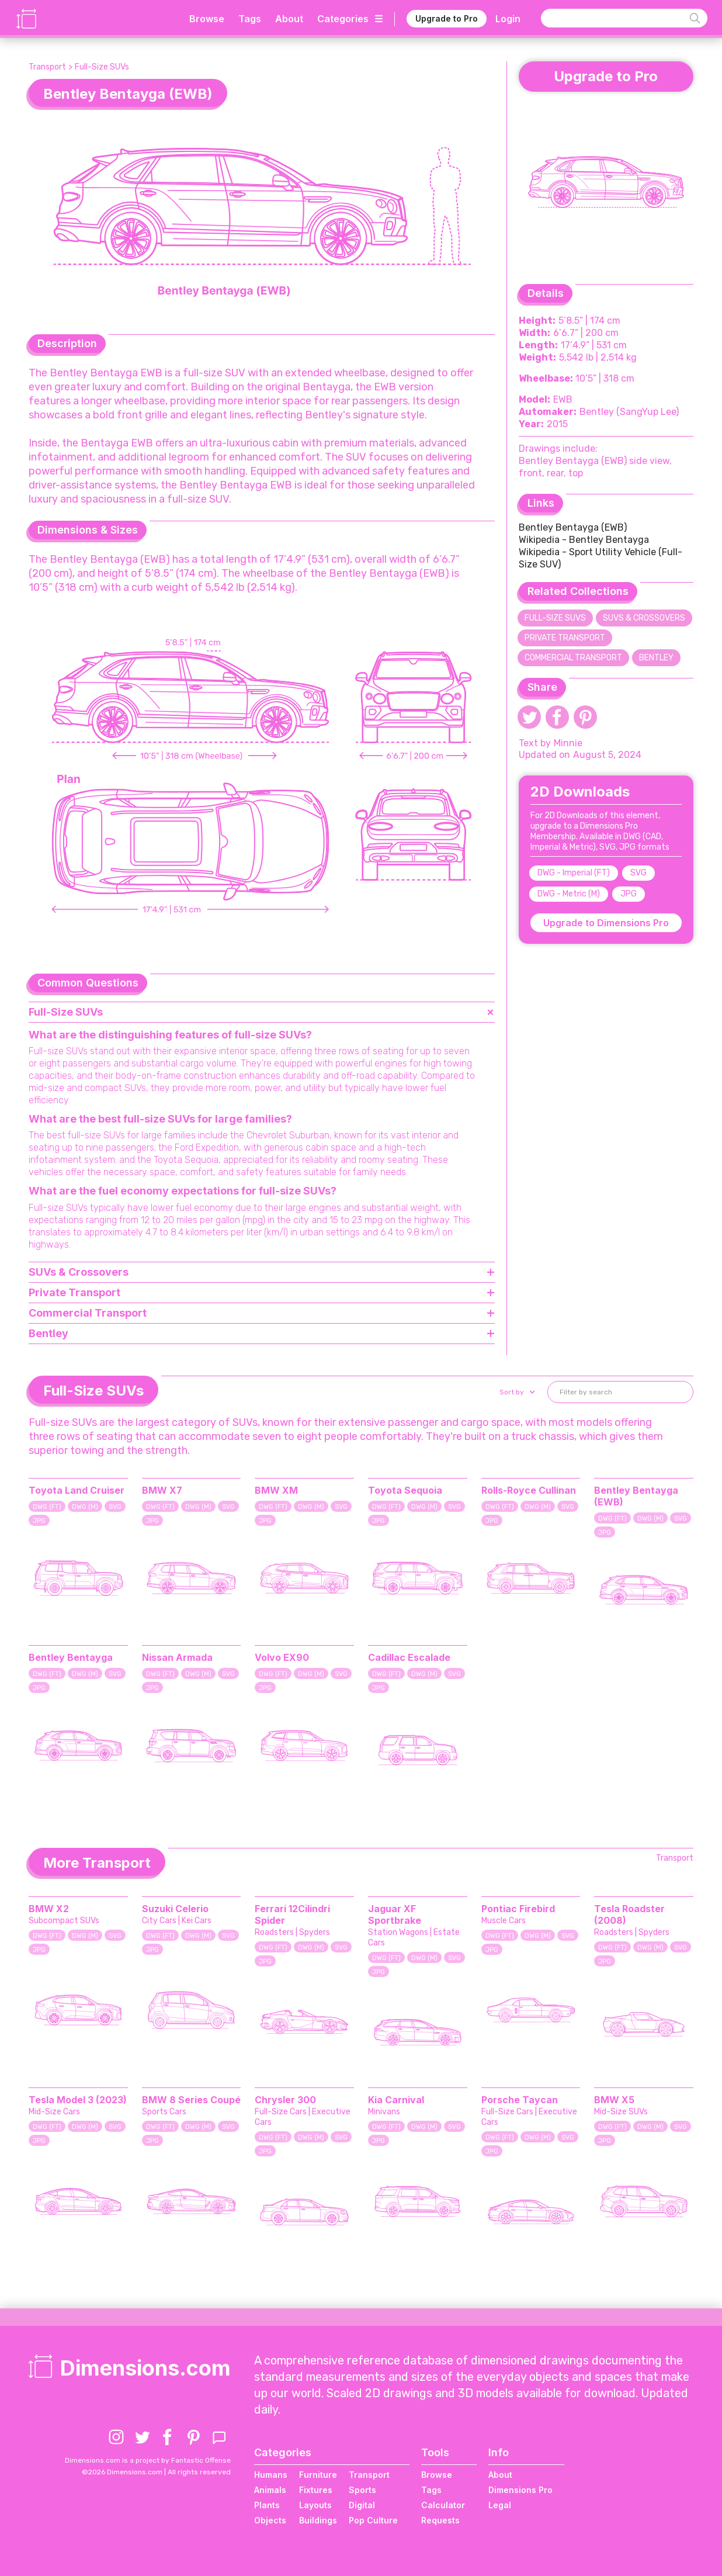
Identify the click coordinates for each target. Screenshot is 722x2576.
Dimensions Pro (520, 2490)
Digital (362, 2505)
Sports (362, 2490)
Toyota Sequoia (405, 1490)
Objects (270, 2520)
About (289, 19)
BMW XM (276, 1490)
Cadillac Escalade (409, 1657)
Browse (206, 19)
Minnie (568, 743)
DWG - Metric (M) (568, 894)
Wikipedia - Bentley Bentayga (584, 539)
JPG (628, 894)
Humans (270, 2475)
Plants (267, 2505)
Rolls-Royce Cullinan (528, 1490)
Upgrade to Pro (446, 18)
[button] (516, 1392)
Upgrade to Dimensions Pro (606, 923)
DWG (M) (85, 1507)
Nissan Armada (177, 1657)
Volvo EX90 (282, 1657)
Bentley (656, 658)
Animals (270, 2490)
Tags (249, 19)
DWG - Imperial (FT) (573, 873)
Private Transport (565, 638)
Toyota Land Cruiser (76, 1490)
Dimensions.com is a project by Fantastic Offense (148, 2460)
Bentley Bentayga (71, 1657)
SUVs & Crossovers (644, 618)
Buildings (318, 2520)
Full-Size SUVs (102, 67)
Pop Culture (373, 2520)
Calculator (443, 2505)
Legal (499, 2505)
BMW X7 (162, 1490)
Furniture (318, 2475)
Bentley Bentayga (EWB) (573, 527)
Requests (440, 2520)
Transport (47, 67)
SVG (638, 873)
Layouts (315, 2505)
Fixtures (315, 2490)
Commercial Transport (573, 658)
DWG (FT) (47, 1507)
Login (507, 19)
